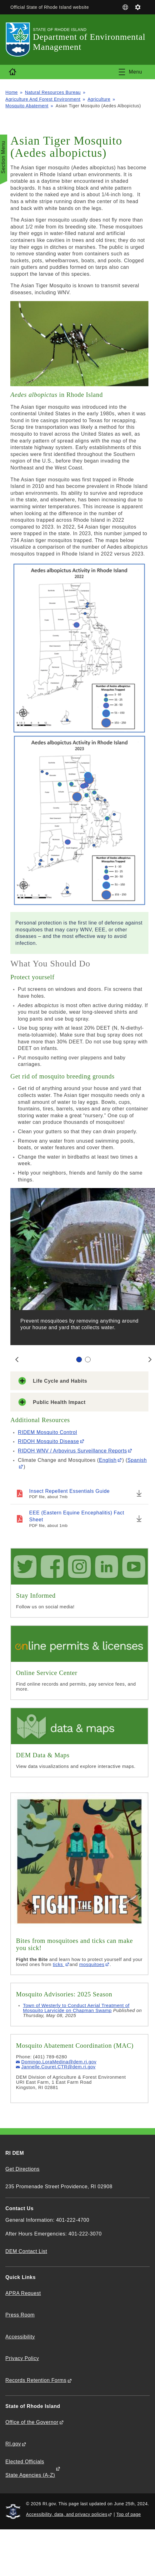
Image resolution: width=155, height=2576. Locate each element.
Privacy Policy (22, 2358)
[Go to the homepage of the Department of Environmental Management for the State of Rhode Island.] (19, 39)
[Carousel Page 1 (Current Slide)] (79, 1359)
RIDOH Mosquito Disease (48, 1441)
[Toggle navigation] (130, 72)
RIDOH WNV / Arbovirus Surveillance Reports (72, 1450)
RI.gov (13, 2443)
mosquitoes (91, 1964)
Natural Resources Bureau (53, 92)
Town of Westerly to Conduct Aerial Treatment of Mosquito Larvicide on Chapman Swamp (76, 2008)
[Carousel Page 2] (88, 1359)
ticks (58, 1964)
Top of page (128, 2514)
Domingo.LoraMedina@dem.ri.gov (59, 2061)
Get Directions (22, 2169)
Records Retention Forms (35, 2380)
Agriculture (99, 99)
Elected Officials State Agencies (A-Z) (30, 2468)
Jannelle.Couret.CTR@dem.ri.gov (58, 2066)
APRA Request (23, 2293)
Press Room (20, 2314)
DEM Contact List (26, 2251)
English (108, 1460)
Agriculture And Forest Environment (42, 99)
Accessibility (20, 2336)
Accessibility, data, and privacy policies (66, 2514)
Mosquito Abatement (26, 105)
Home (11, 92)
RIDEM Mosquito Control (47, 1432)
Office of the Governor (31, 2422)
